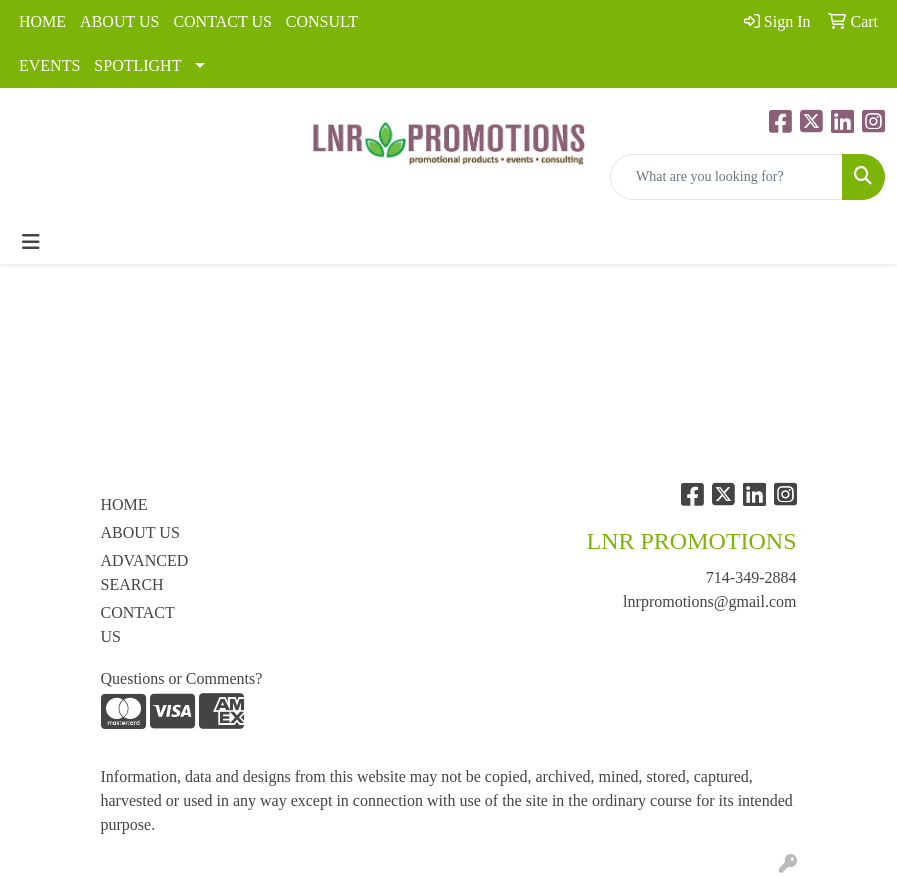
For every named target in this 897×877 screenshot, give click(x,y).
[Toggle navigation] (31, 242)
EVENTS (49, 65)
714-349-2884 (751, 577)
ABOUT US (119, 21)
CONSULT (322, 21)
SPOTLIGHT (137, 65)
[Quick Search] (726, 177)
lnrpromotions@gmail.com (709, 601)
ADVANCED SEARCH (145, 572)
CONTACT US (222, 21)
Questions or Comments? (182, 678)
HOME (42, 21)
